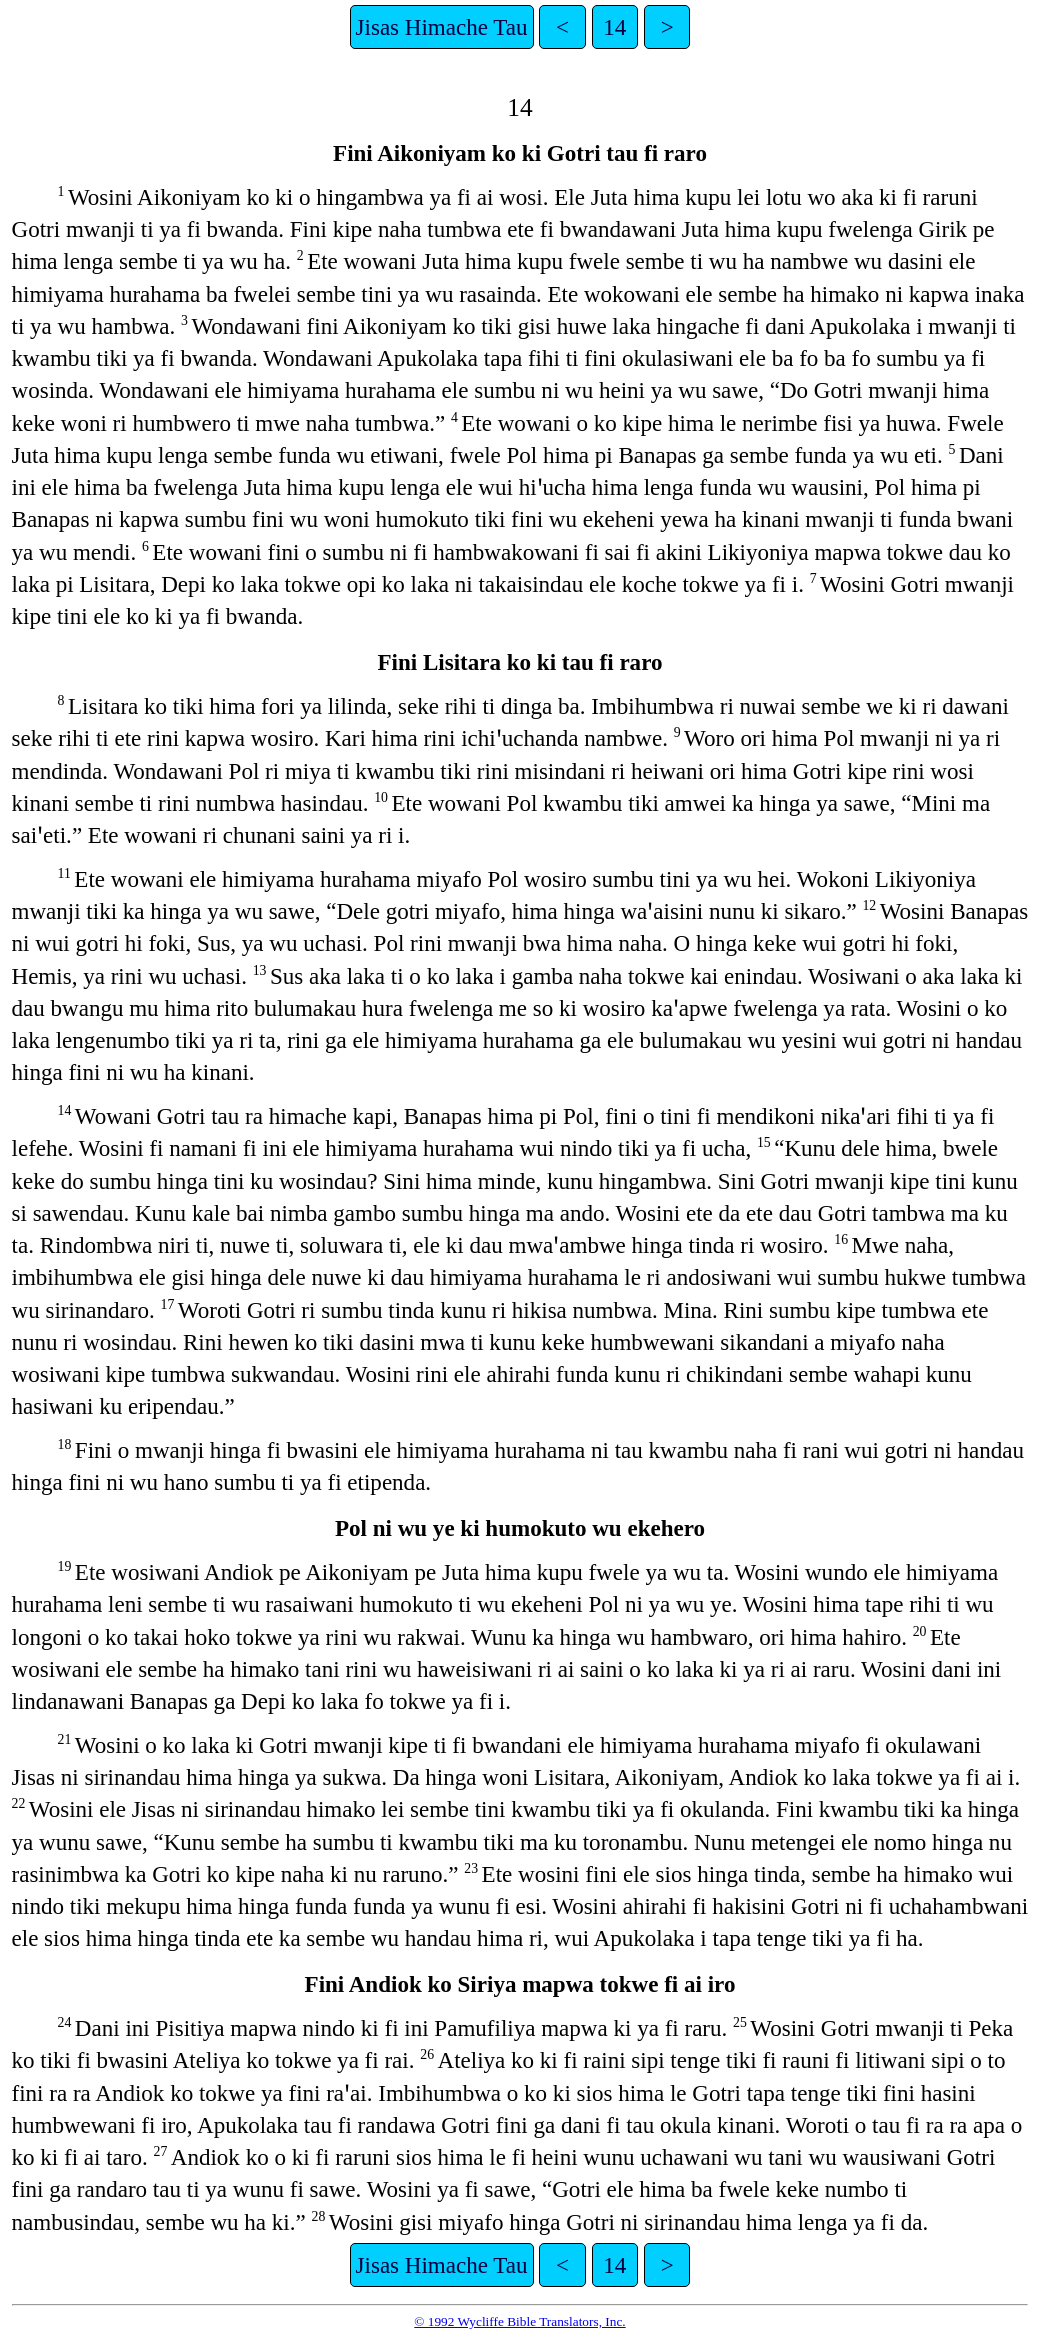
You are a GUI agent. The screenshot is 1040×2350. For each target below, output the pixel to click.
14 (614, 27)
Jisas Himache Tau (442, 27)
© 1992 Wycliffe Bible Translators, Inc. (519, 2321)
